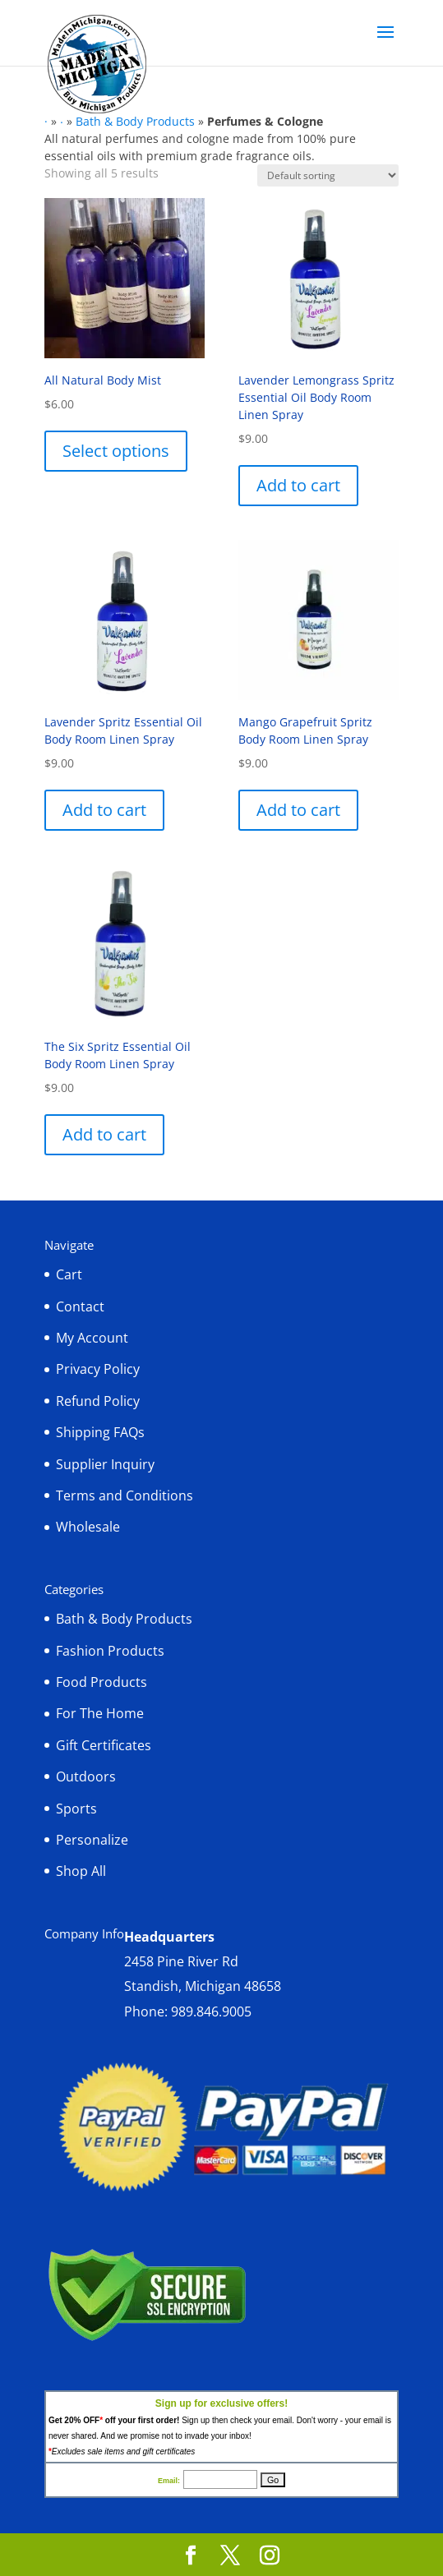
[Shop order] (328, 175)
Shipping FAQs (100, 1432)
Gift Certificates (103, 1745)
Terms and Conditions (124, 1495)
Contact (80, 1306)
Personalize (92, 1840)
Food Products (101, 1682)
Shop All (81, 1871)
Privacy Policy (98, 1369)
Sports (76, 1809)
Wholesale (88, 1527)
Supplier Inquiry (105, 1464)
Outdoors (86, 1776)
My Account (92, 1338)
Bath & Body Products (135, 121)
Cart (69, 1274)
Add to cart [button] (298, 485)
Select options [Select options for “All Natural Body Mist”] (115, 451)
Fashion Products (110, 1651)
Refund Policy (98, 1401)
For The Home (100, 1713)
